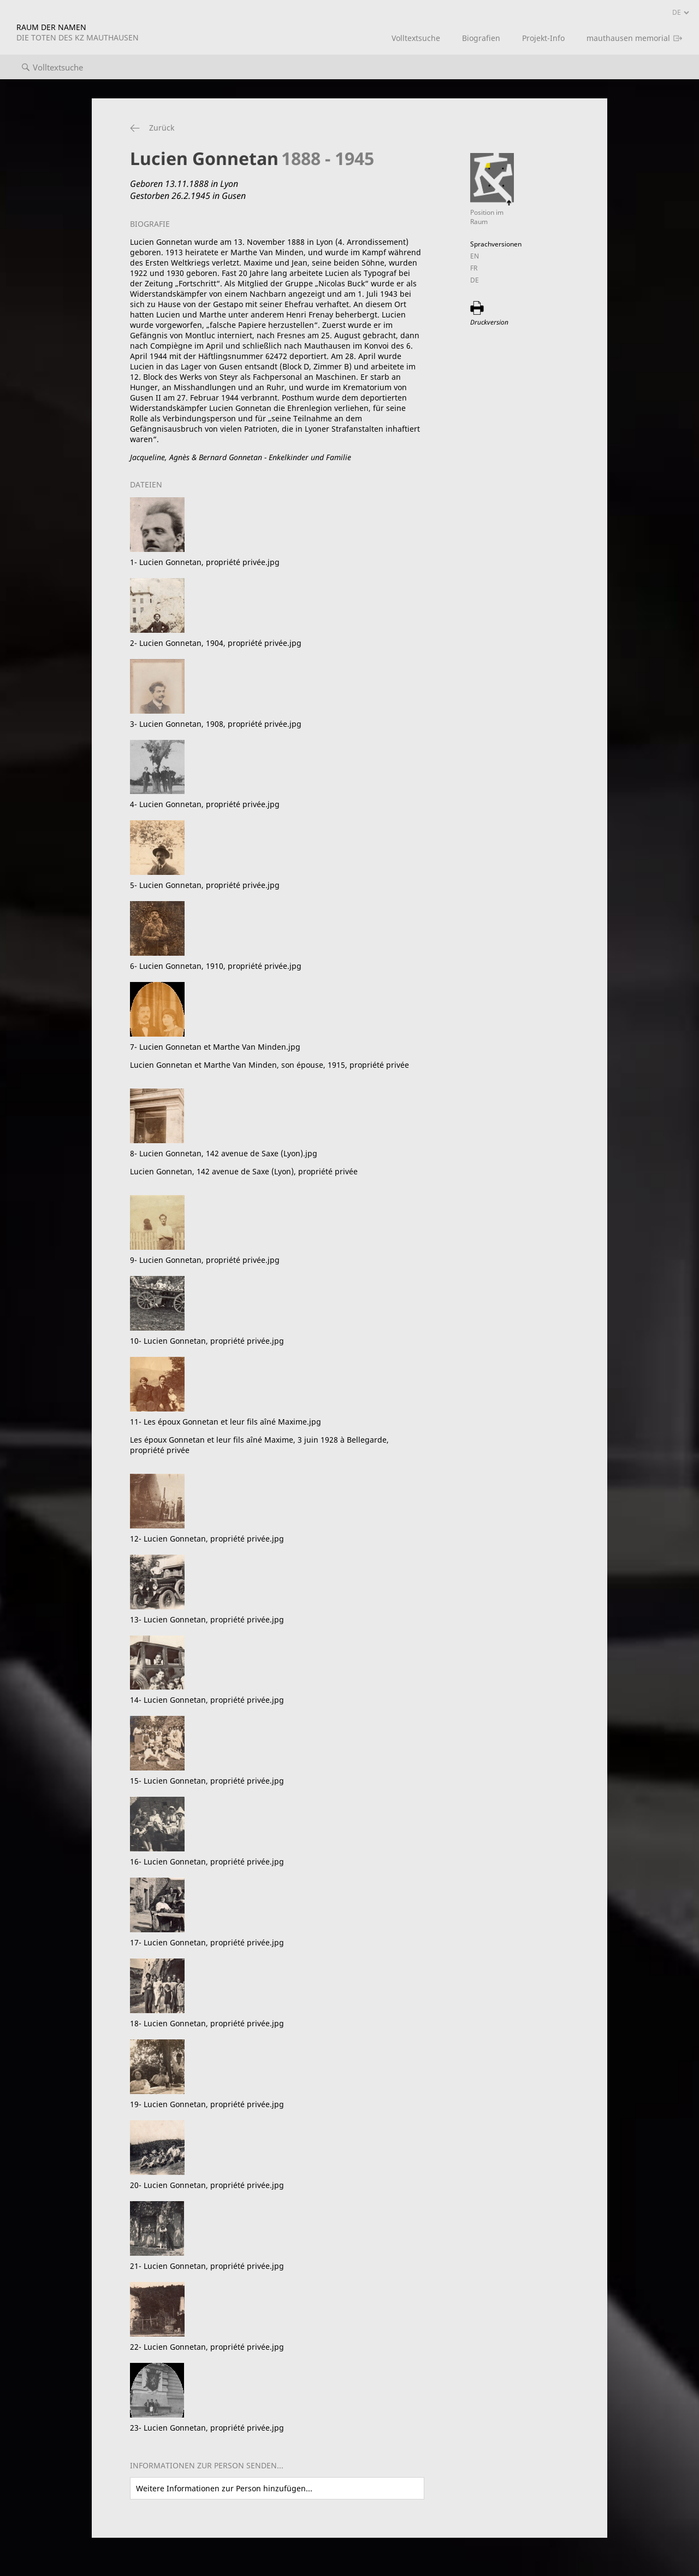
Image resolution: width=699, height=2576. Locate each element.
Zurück (161, 127)
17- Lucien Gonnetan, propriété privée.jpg (207, 1942)
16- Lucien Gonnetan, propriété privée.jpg (207, 1861)
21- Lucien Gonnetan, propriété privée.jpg (207, 2266)
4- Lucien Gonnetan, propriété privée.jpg (205, 804)
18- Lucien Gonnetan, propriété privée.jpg (207, 2023)
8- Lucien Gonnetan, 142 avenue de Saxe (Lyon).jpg (277, 1162)
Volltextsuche (416, 38)
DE (474, 280)
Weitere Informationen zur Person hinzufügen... (224, 2488)
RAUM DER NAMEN (77, 32)
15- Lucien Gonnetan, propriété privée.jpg (207, 1780)
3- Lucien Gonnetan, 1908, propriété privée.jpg (215, 724)
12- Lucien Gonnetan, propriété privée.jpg (207, 1538)
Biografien (481, 38)
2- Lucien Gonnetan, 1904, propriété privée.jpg (215, 643)
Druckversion (489, 322)
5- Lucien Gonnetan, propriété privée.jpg (205, 885)
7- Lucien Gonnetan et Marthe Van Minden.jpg (277, 1056)
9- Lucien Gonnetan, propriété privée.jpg (205, 1260)
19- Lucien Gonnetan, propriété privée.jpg (207, 2104)
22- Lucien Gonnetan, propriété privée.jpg (207, 2347)
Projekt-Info (543, 38)
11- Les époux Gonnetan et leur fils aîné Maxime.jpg (277, 1435)
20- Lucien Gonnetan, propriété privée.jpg (207, 2185)
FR (473, 268)
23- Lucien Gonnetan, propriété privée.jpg (207, 2427)
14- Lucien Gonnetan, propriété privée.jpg (207, 1700)
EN (474, 256)
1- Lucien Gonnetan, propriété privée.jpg (205, 562)
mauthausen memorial (628, 38)
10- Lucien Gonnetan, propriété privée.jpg (207, 1341)
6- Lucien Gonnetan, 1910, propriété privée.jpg (215, 966)
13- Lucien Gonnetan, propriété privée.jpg (207, 1619)
